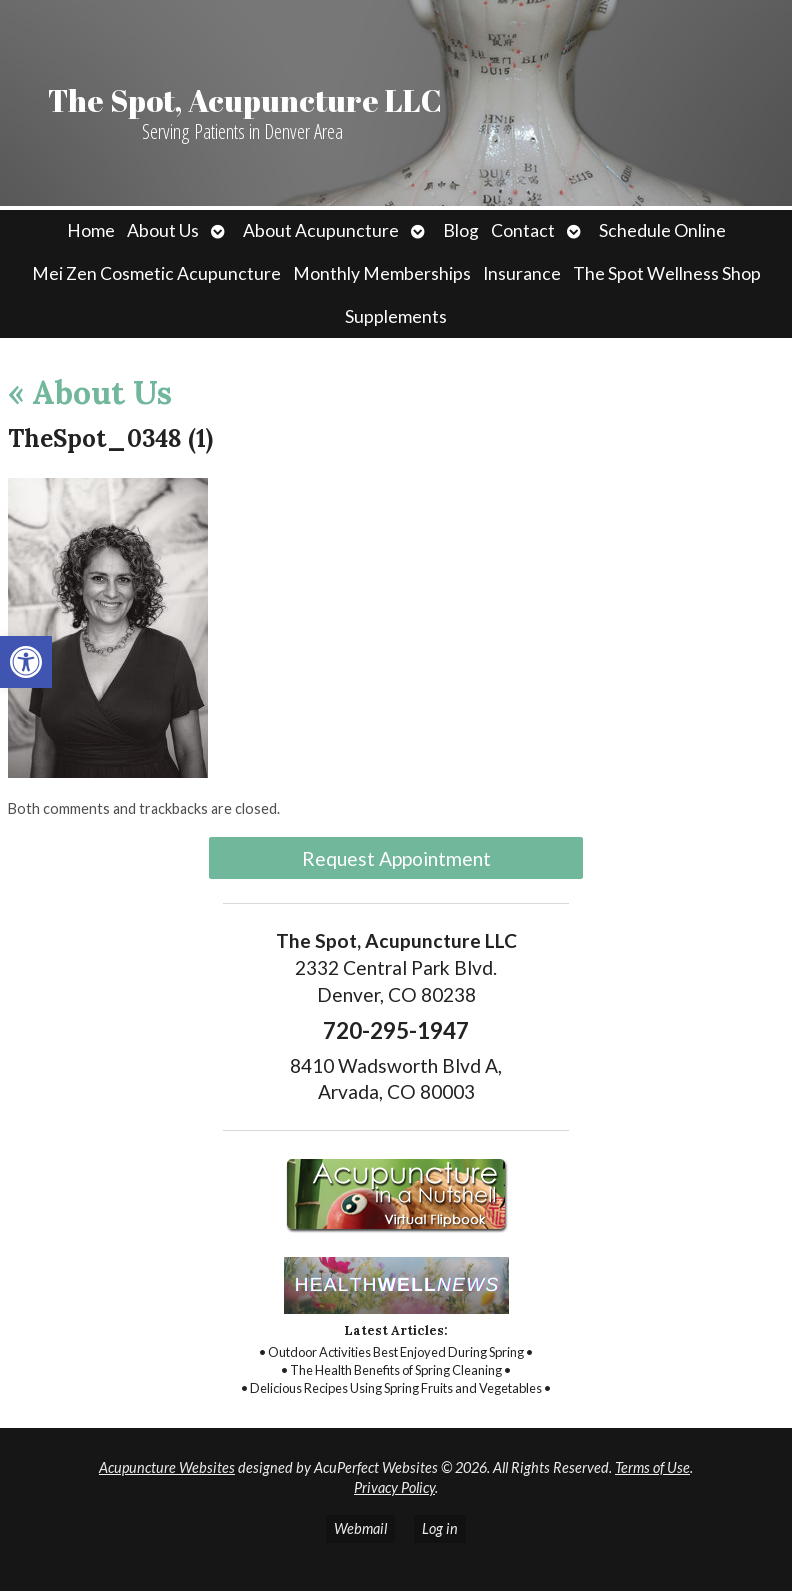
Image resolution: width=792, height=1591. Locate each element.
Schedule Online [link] (662, 230)
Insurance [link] (522, 273)
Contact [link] (523, 230)
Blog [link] (461, 230)
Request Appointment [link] (396, 858)
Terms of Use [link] (652, 1467)
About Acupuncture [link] (321, 230)
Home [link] (91, 230)
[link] (26, 662)
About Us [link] (163, 230)
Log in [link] (440, 1528)
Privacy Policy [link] (394, 1487)
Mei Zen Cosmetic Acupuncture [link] (156, 273)
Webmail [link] (360, 1528)
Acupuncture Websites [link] (167, 1467)
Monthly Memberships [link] (382, 273)
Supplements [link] (396, 316)
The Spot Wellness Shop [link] (667, 273)
